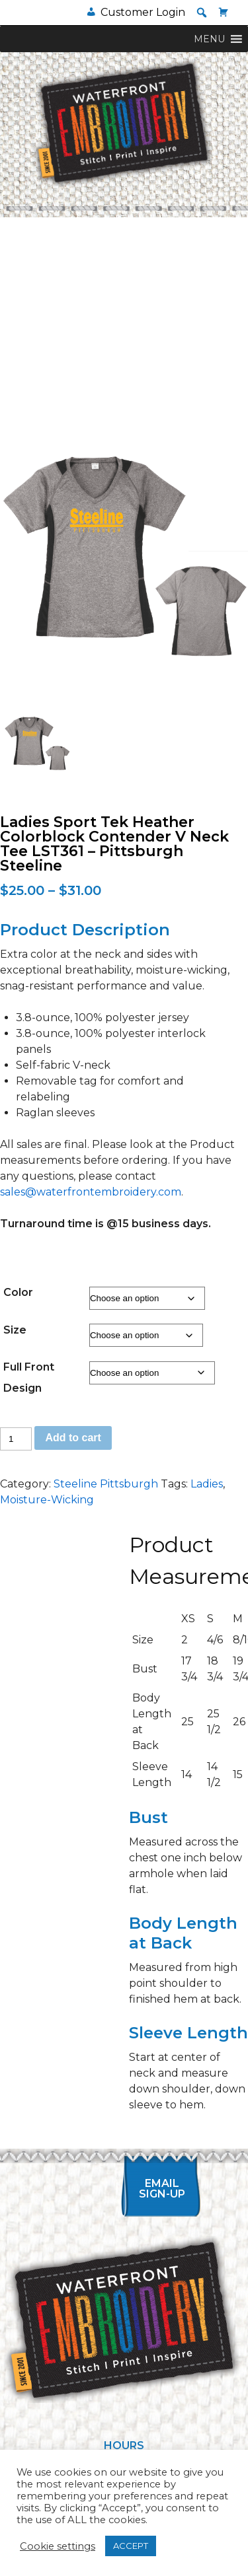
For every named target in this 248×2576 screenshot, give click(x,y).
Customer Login (143, 12)
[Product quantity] (16, 1438)
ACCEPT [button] (130, 2545)
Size (14, 1330)
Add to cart (73, 1437)
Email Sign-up (162, 2188)
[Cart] (223, 12)
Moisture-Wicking (47, 1499)
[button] (202, 12)
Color (18, 1292)
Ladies (206, 1484)
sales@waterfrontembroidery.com (90, 1192)
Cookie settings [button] (57, 2546)
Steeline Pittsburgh (106, 1484)
